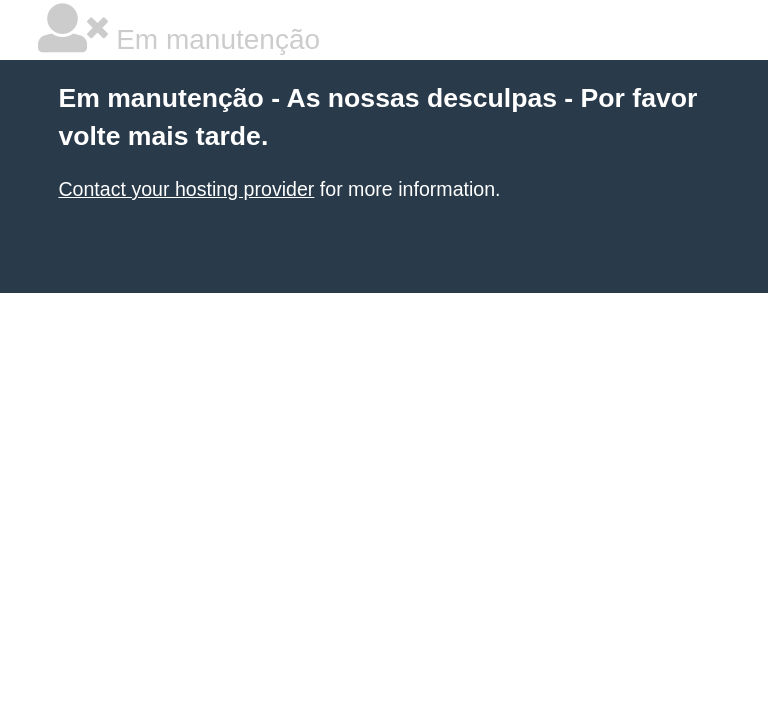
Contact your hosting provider (186, 189)
